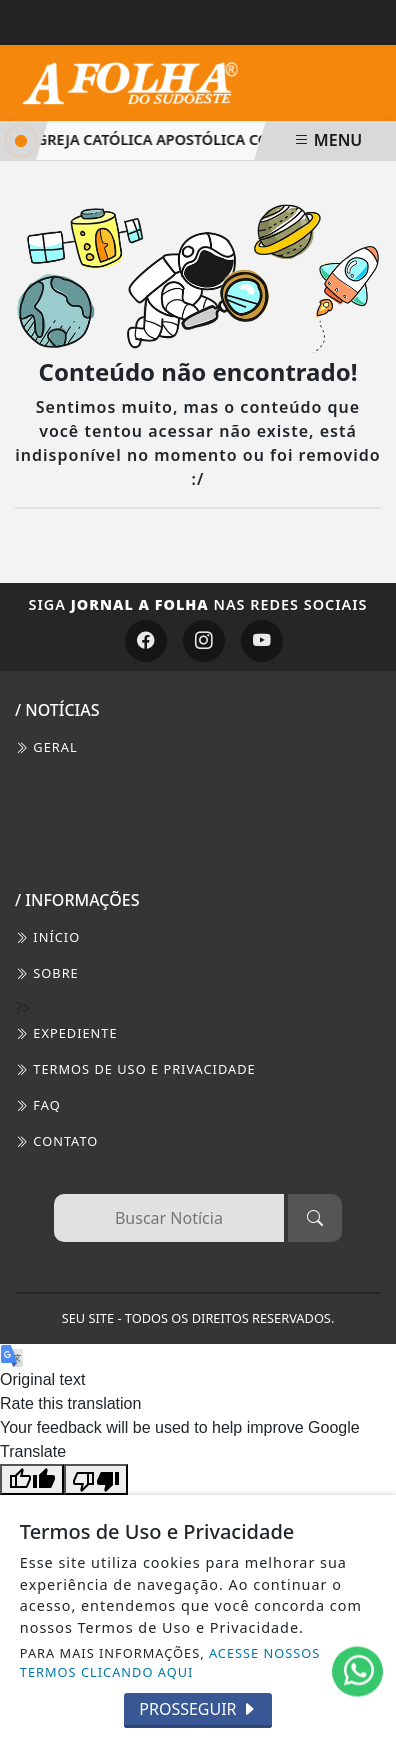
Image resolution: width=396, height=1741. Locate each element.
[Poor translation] (96, 1479)
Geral (46, 747)
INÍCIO (47, 937)
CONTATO (56, 1141)
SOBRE (47, 973)
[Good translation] (32, 1479)
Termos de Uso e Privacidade (135, 1069)
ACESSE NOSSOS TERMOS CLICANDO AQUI (170, 1662)
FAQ (38, 1105)
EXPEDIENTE (66, 1033)
